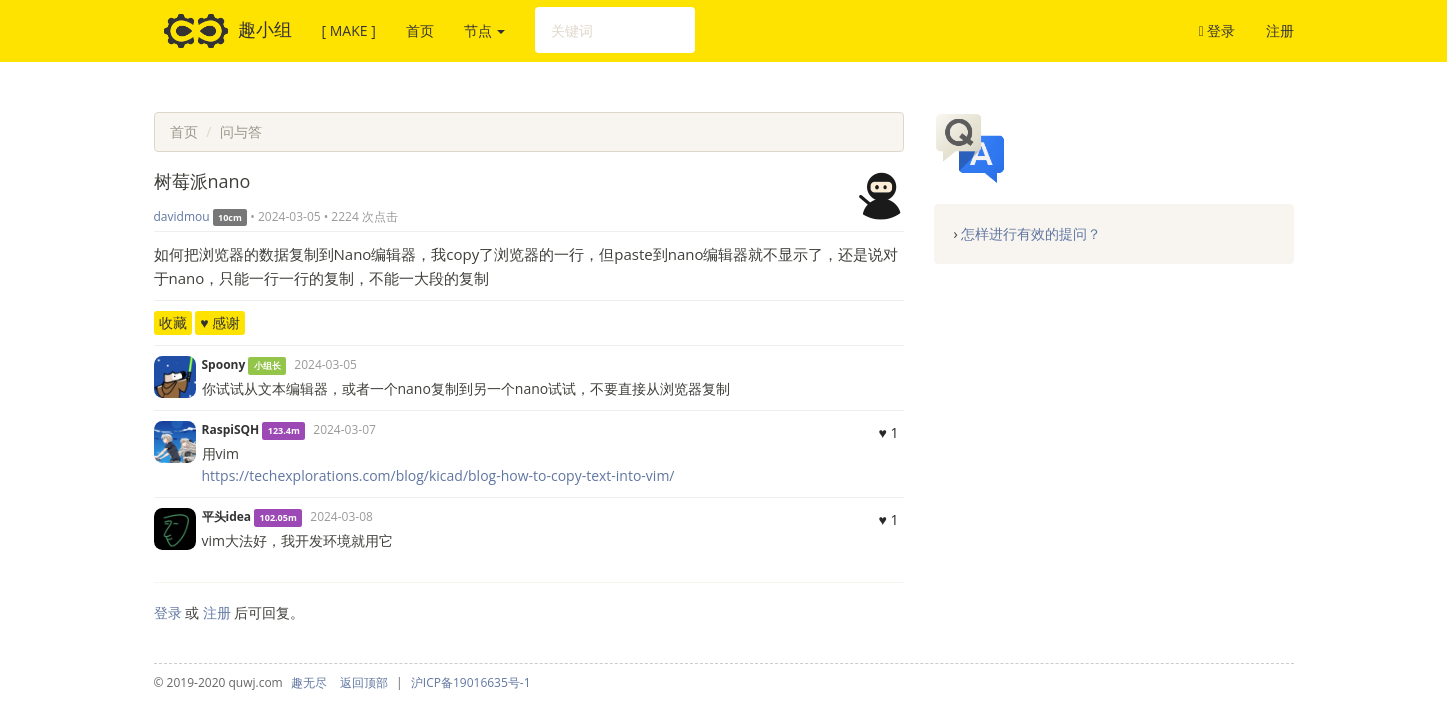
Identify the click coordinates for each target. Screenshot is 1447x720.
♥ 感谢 (220, 322)
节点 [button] (485, 30)
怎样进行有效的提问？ (1031, 233)
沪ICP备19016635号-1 (471, 682)
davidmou (182, 216)
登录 (1217, 30)
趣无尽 (309, 682)
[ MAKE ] (349, 30)
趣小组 (228, 31)
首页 (420, 30)
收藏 (173, 322)
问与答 (241, 131)
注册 (1280, 30)
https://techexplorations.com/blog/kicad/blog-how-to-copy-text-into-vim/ (438, 475)
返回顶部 (364, 682)
